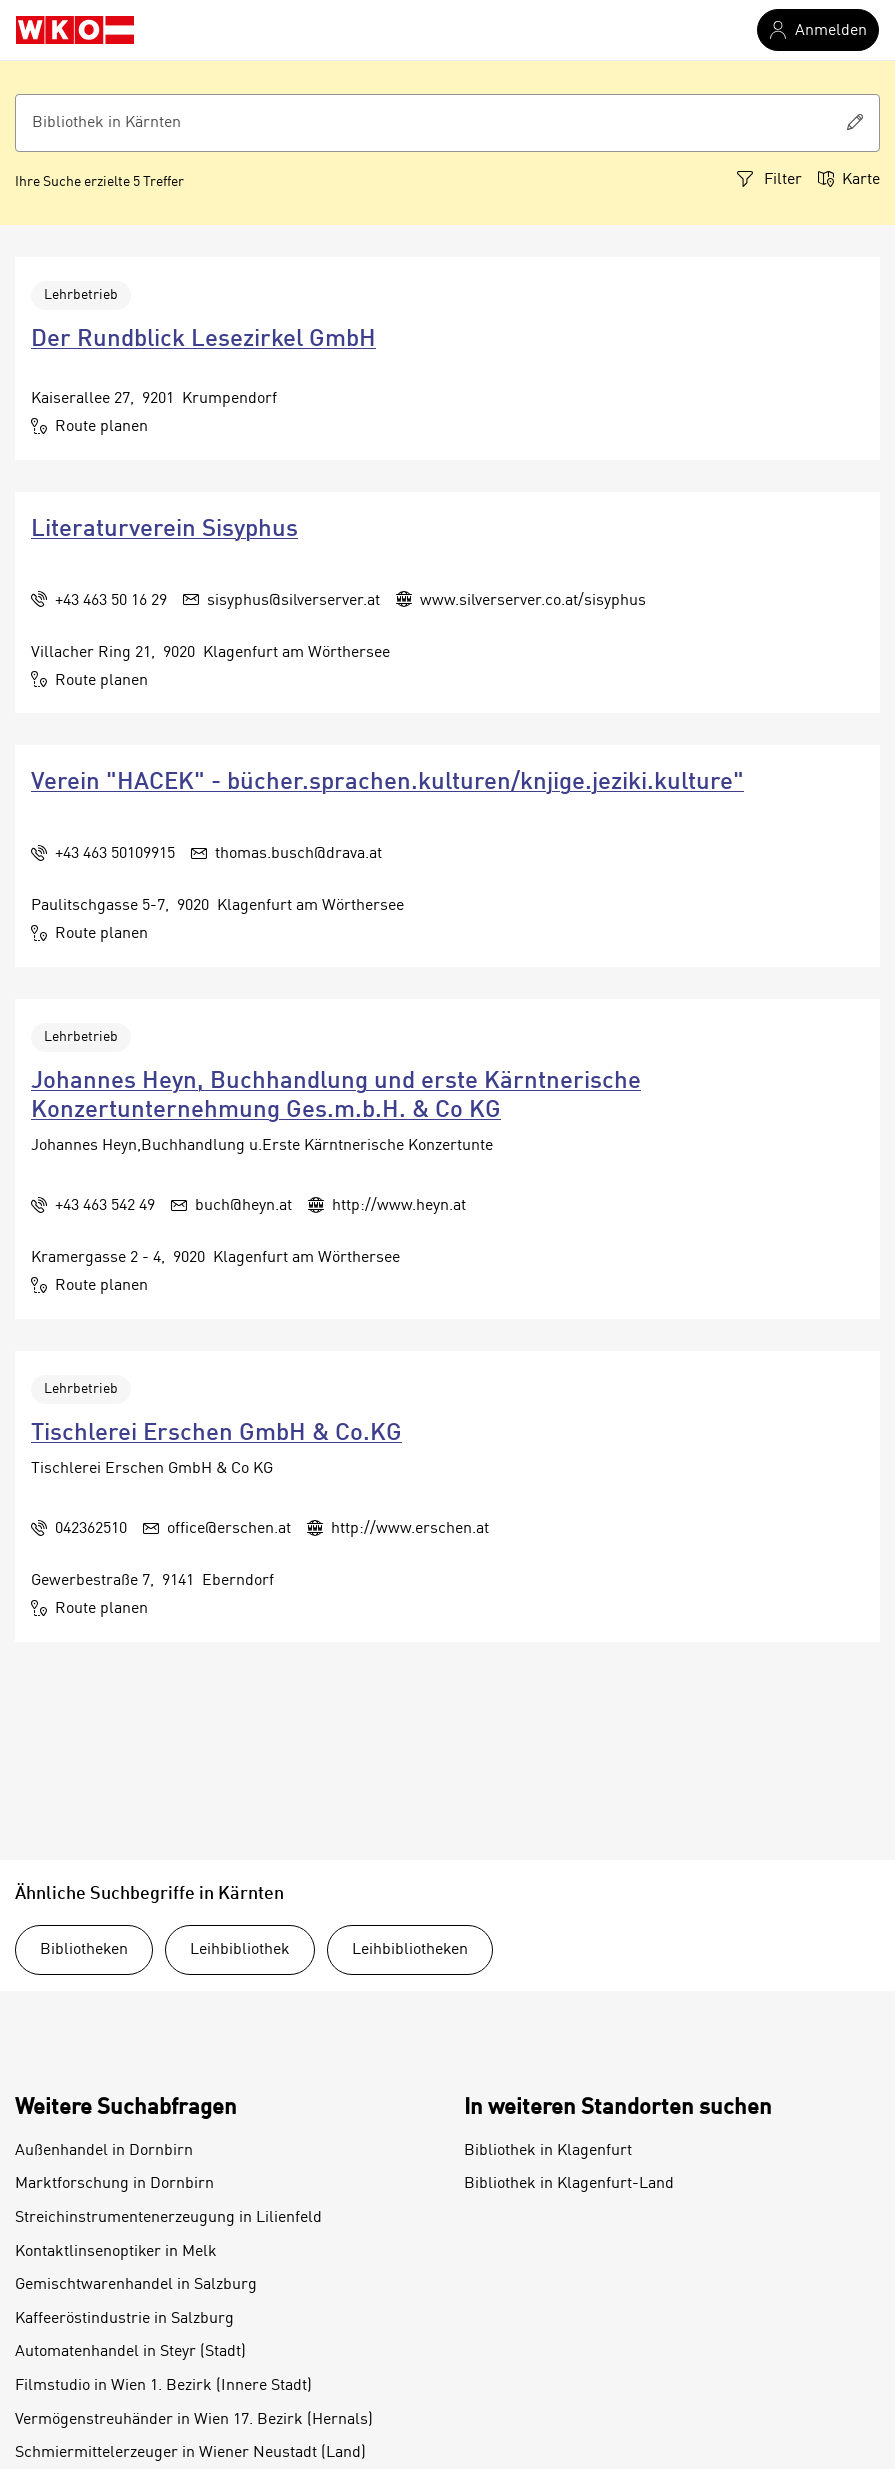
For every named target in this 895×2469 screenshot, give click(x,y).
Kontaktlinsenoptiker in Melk (116, 2252)
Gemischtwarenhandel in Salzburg (136, 2285)
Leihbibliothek (240, 1950)
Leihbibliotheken (410, 1950)
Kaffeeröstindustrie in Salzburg (124, 2319)
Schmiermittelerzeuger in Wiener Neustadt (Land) (190, 2453)
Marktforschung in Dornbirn (114, 2184)
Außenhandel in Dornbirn (104, 2151)
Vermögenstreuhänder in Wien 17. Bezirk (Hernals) (194, 2420)
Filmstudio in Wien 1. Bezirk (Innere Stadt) (163, 2386)
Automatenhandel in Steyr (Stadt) (130, 2352)
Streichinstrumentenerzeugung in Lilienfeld (168, 2218)
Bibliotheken (84, 1950)
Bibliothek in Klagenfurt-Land (569, 2184)
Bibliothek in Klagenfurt (548, 2151)
